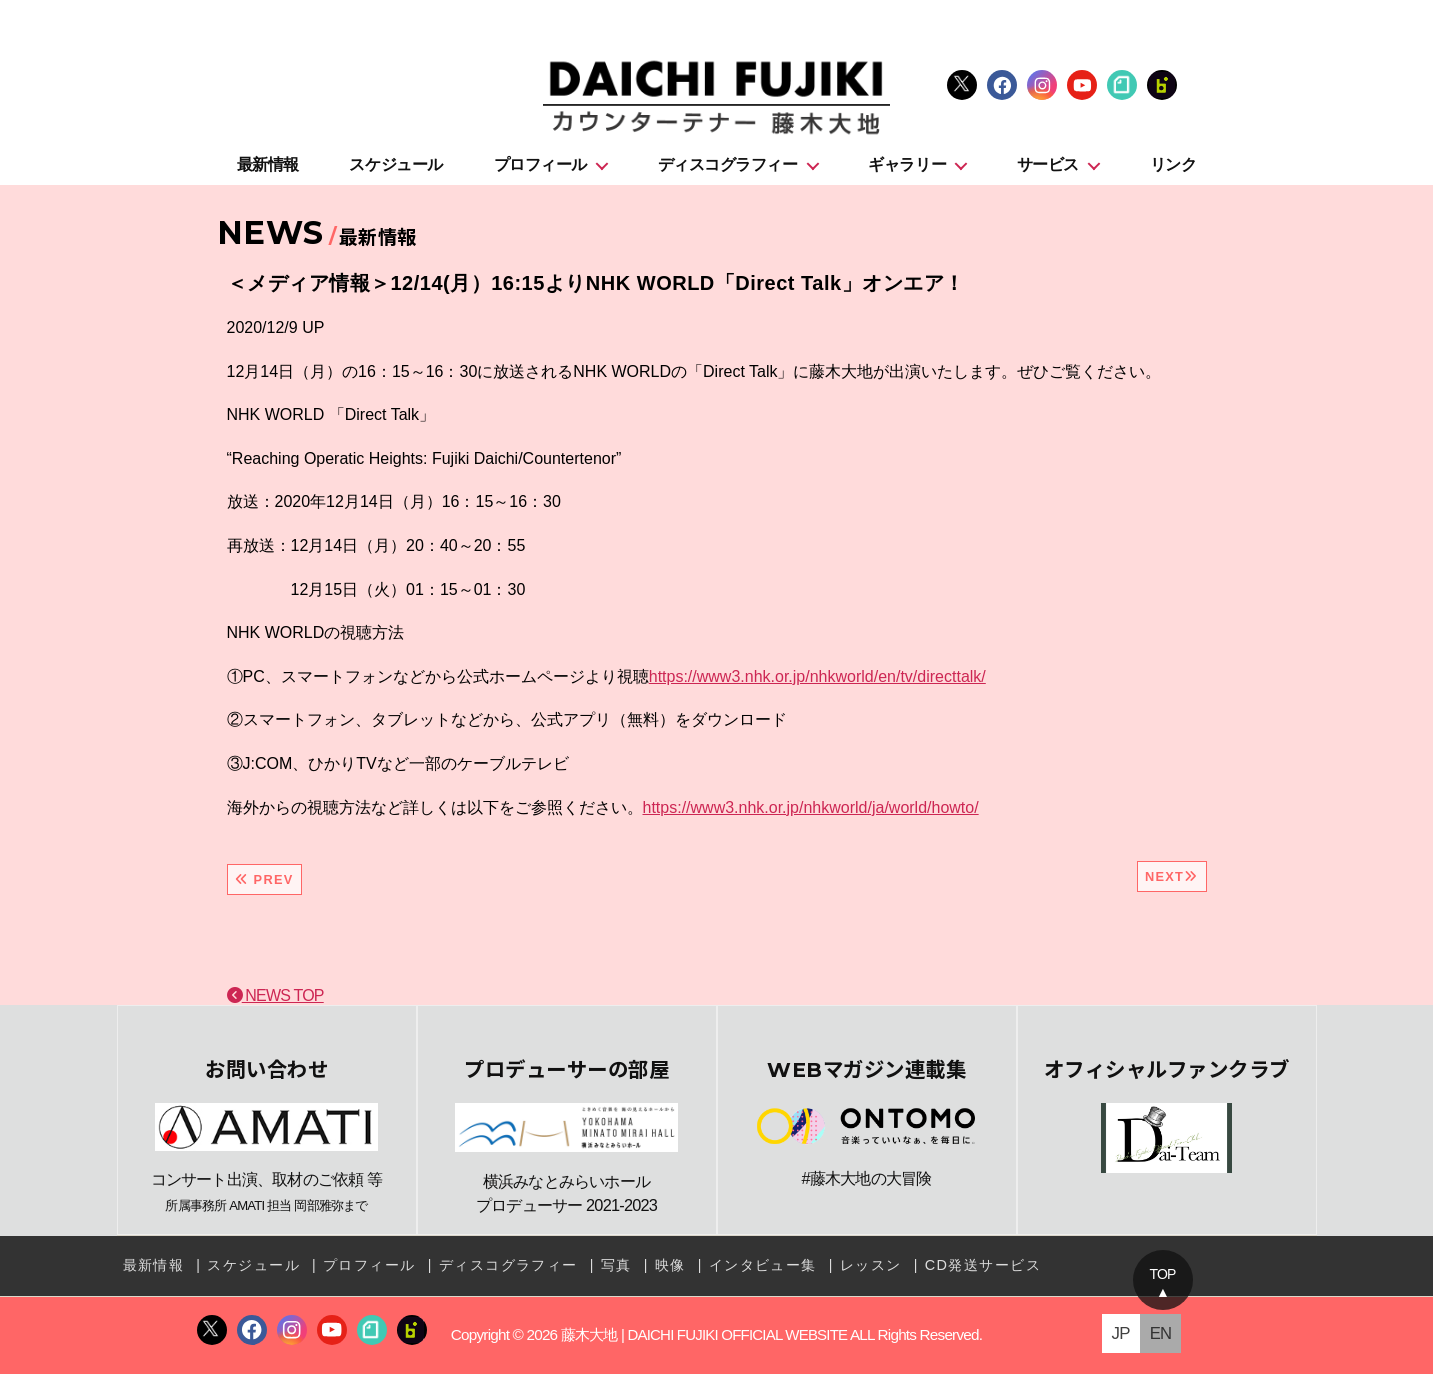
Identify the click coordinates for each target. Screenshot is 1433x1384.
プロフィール (540, 171)
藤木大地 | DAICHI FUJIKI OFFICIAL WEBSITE (703, 1344)
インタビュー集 (761, 1277)
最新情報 (268, 171)
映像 (669, 1277)
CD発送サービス (980, 1277)
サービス (1048, 171)
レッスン (869, 1277)
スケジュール (395, 171)
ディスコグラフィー (728, 171)
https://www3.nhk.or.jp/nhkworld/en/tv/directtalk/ (817, 683)
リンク (1173, 171)
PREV (264, 886)
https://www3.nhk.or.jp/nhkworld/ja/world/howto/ (811, 813)
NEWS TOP (275, 1002)
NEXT (1172, 883)
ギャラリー (907, 171)
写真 (615, 1277)
